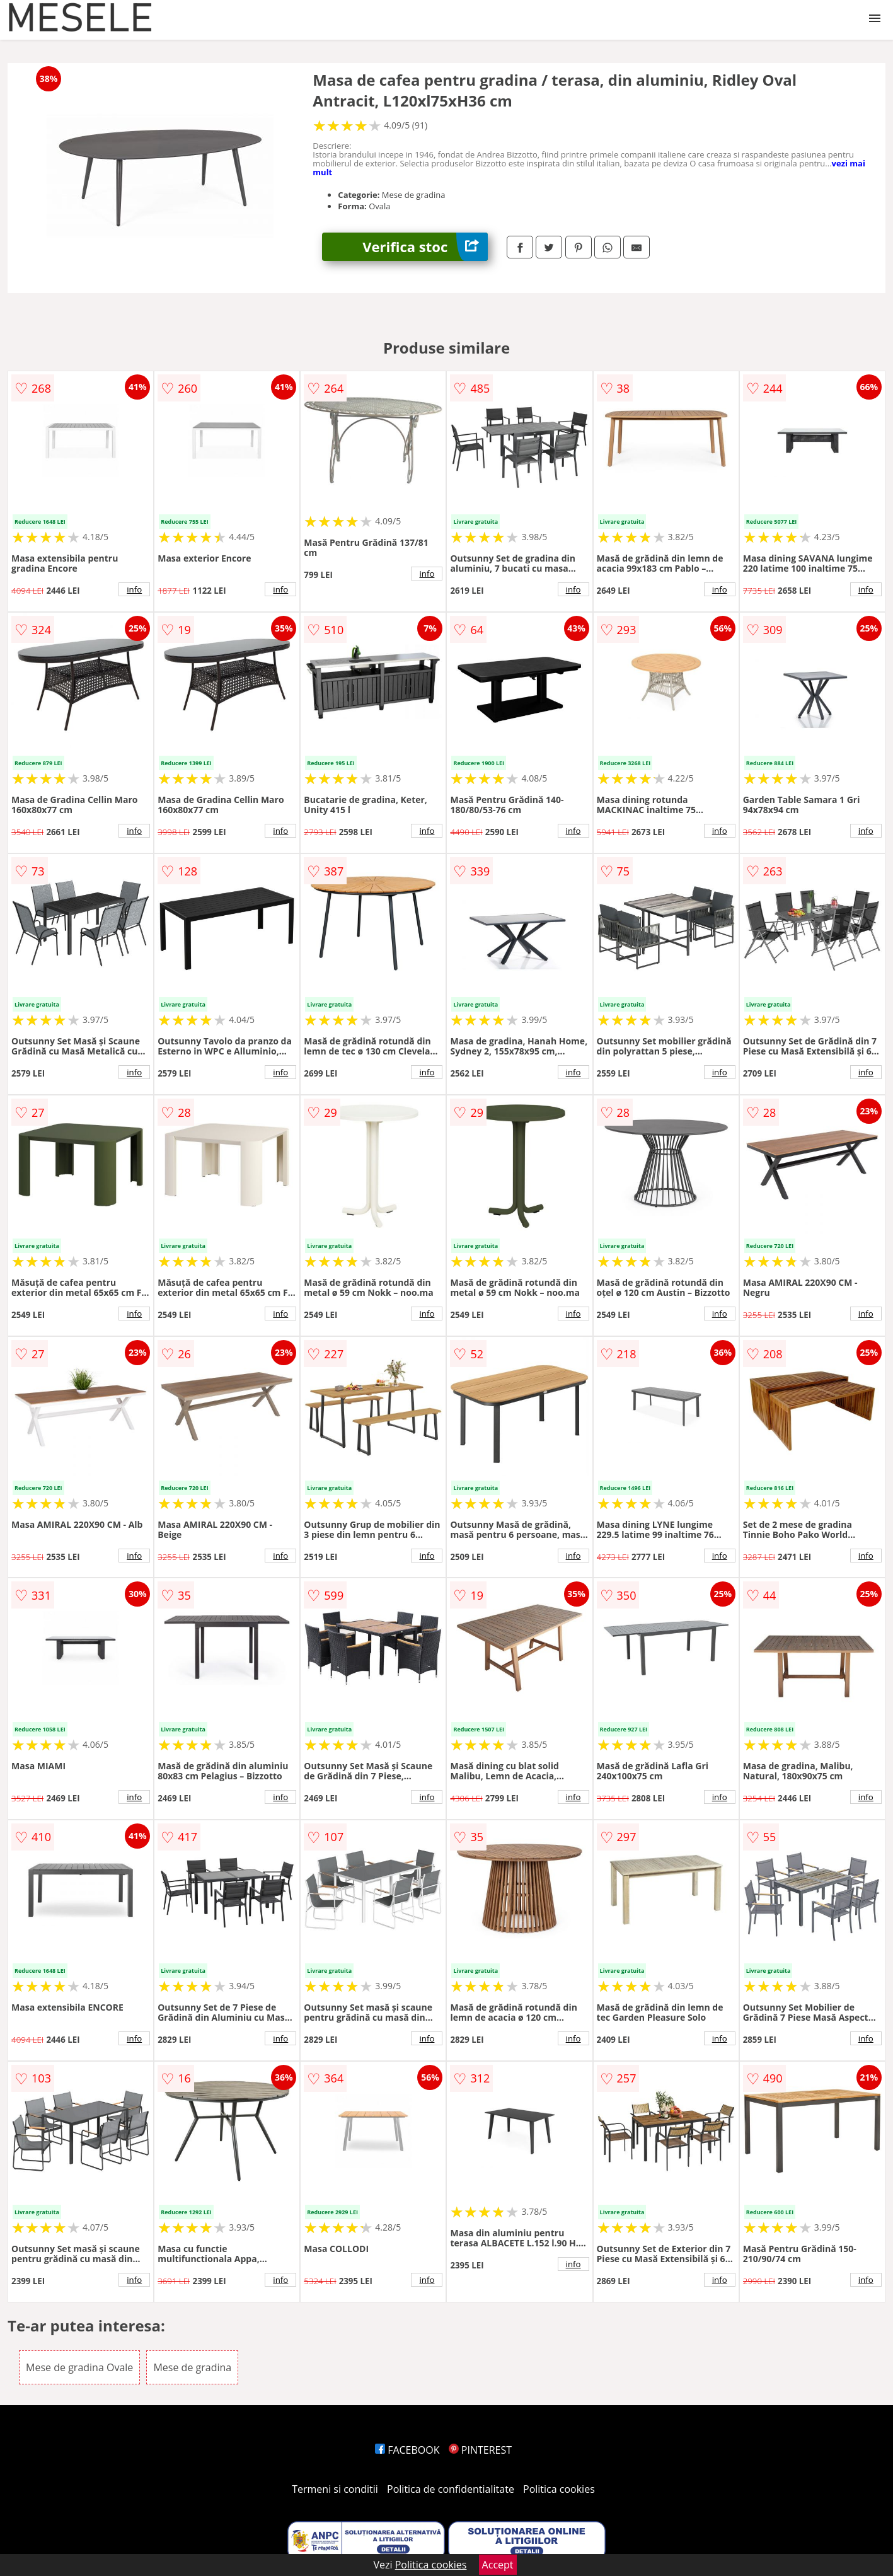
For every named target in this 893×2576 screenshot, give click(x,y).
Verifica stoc (425, 247)
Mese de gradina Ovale (79, 2367)
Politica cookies (559, 2489)
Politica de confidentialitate (450, 2489)
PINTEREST (480, 2450)
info (134, 589)
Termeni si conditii (335, 2489)
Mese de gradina (192, 2367)
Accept (498, 2565)
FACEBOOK (407, 2450)
